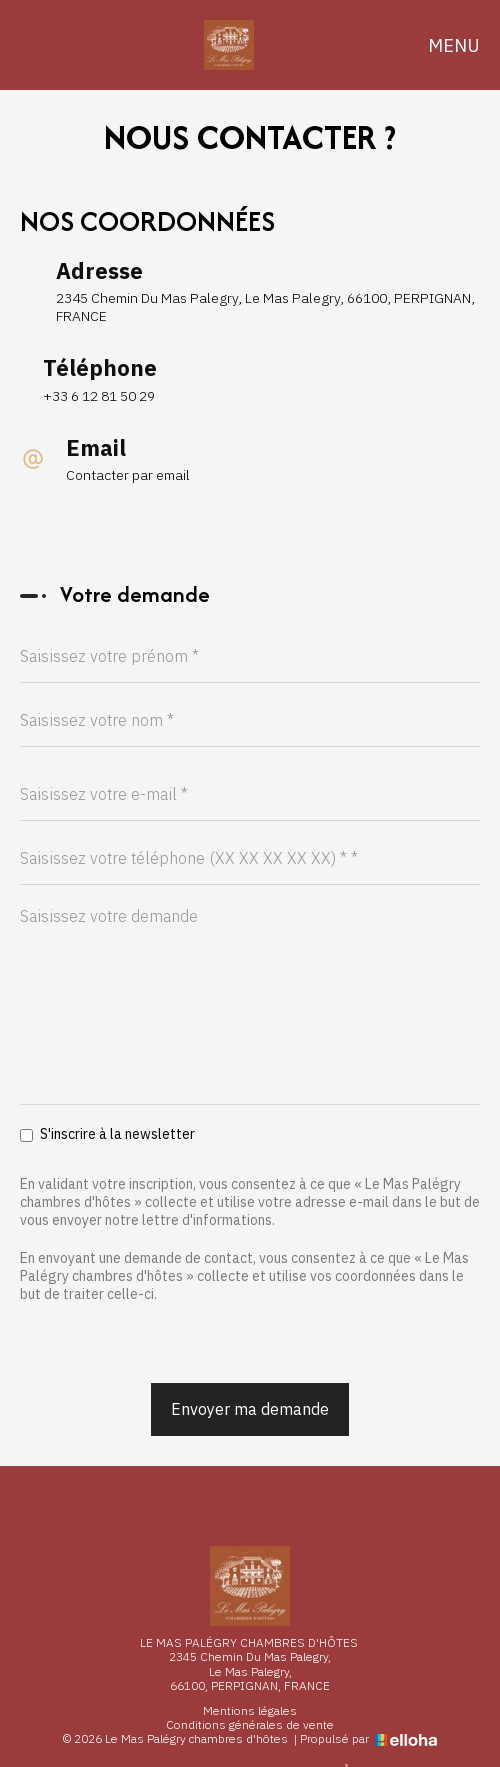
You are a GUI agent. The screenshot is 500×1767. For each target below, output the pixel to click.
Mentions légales (250, 1711)
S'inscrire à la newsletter (107, 1134)
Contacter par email (128, 475)
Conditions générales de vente (250, 1725)
